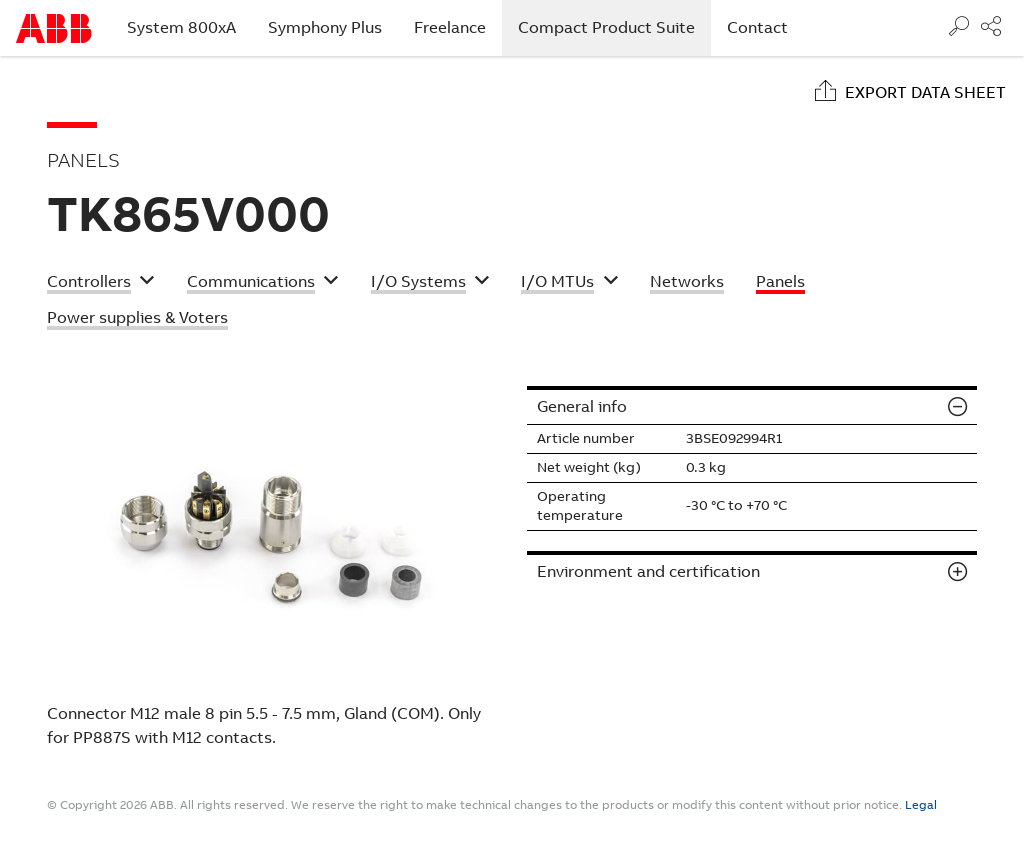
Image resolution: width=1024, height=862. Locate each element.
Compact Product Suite (614, 27)
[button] (101, 284)
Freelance (450, 27)
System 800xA (181, 27)
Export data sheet (925, 92)
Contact (757, 27)
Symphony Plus (325, 27)
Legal (921, 805)
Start (54, 28)
